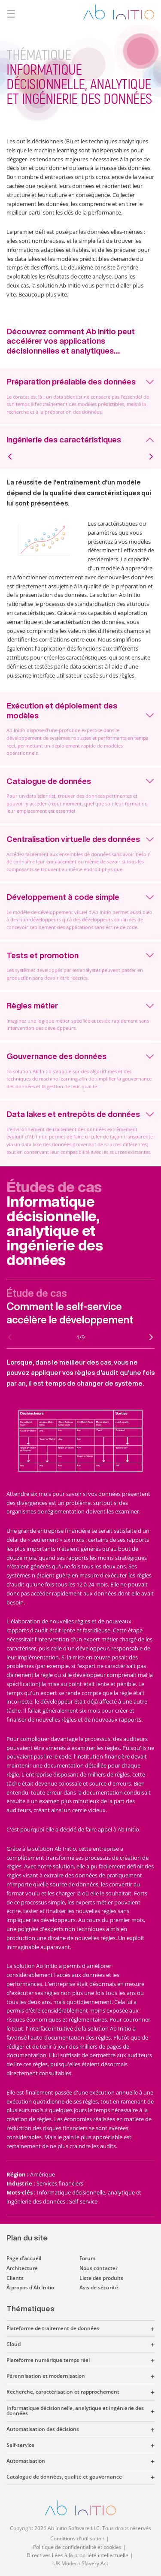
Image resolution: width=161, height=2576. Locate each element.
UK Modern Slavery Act (80, 2563)
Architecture (22, 2268)
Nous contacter (98, 2268)
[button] (127, 2328)
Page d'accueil (23, 2258)
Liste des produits (101, 2278)
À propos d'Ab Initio (30, 2287)
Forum (87, 2258)
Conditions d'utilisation (77, 2538)
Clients (15, 2278)
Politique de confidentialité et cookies (77, 2547)
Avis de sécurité (98, 2287)
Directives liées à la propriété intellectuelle (77, 2555)
